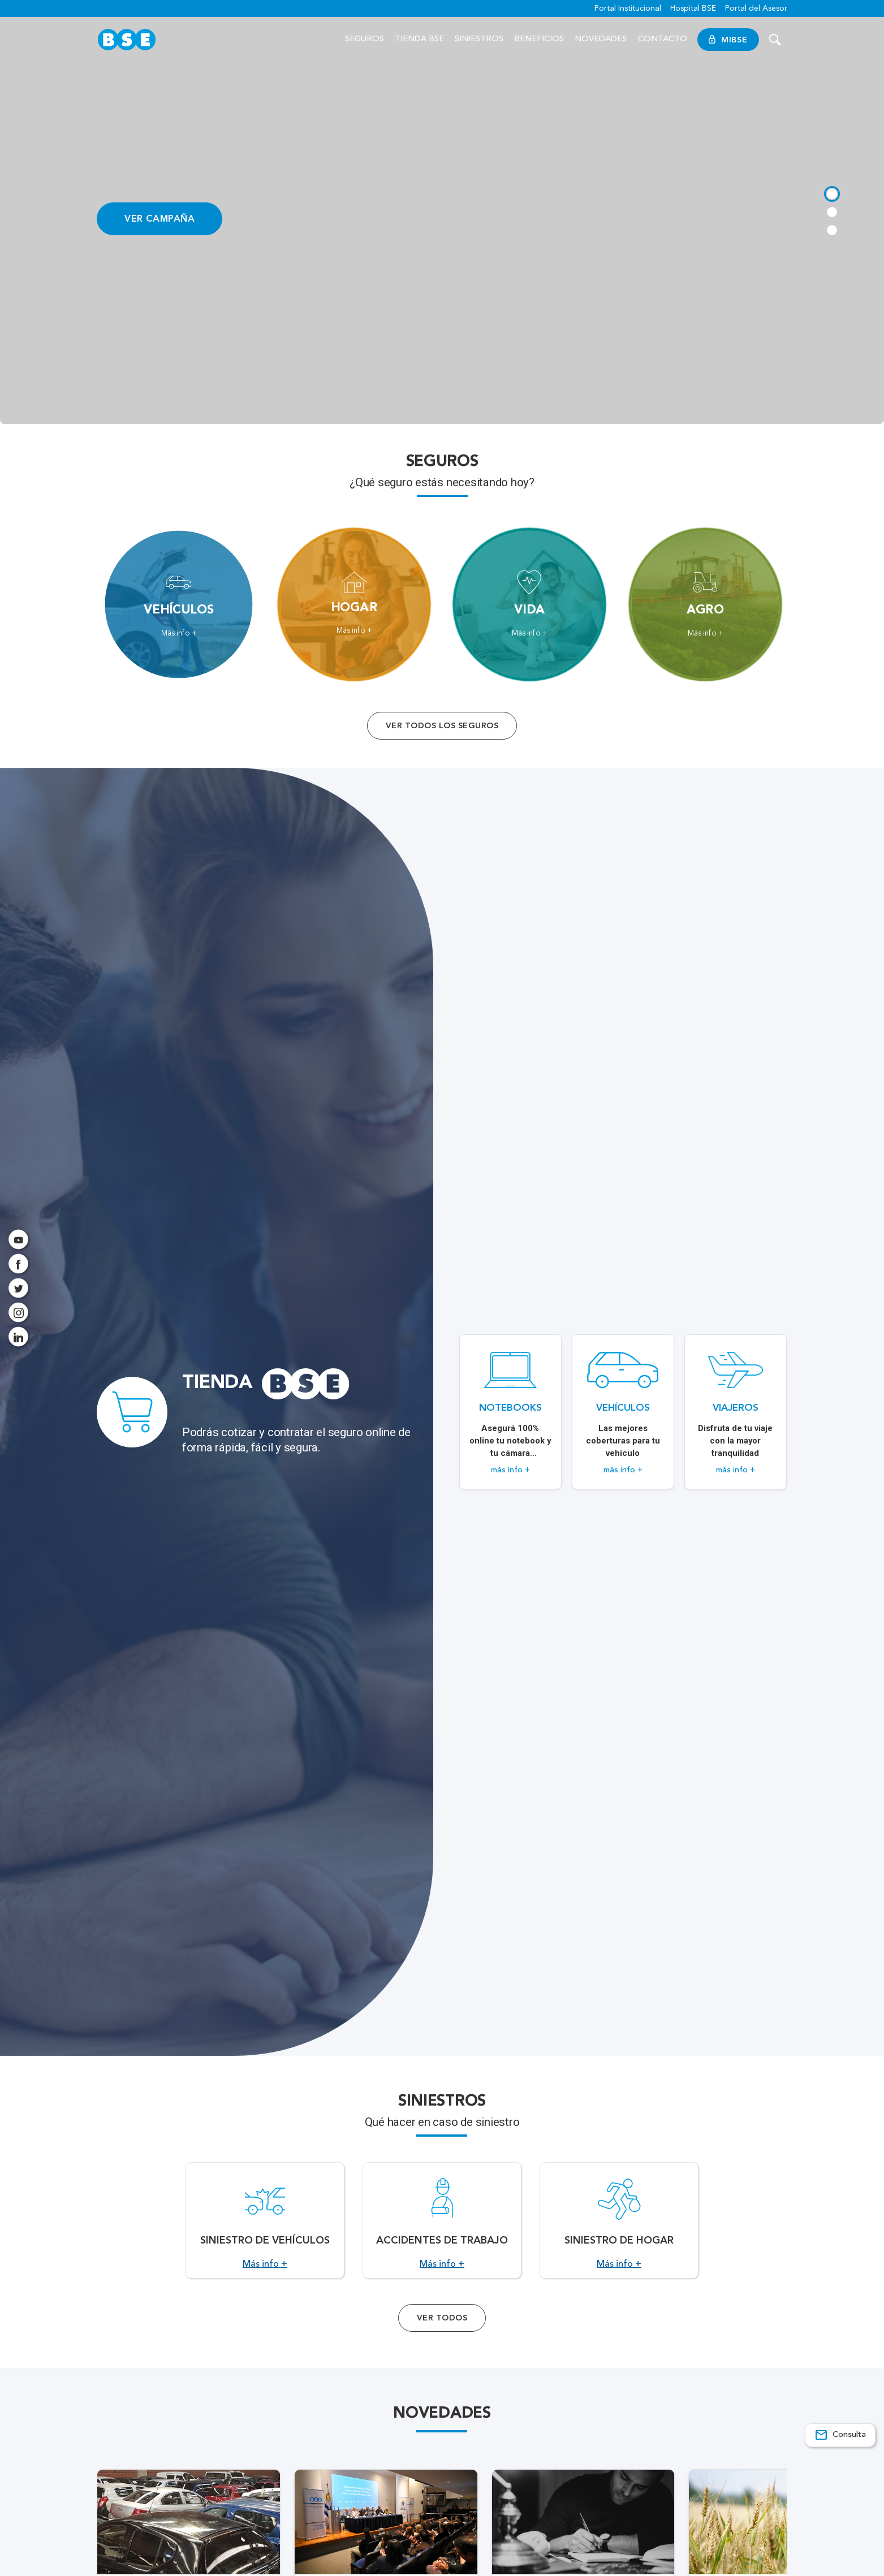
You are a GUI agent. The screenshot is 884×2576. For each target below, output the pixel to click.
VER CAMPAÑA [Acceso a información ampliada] (160, 218)
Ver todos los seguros (442, 726)
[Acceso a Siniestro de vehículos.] (265, 2235)
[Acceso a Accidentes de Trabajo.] (442, 2235)
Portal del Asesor (756, 8)
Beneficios (539, 39)
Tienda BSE (419, 39)
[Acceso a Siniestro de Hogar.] (619, 2235)
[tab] (831, 192)
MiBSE (728, 39)
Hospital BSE (693, 8)
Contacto (662, 39)
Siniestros (479, 39)
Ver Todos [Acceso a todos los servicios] (442, 2346)
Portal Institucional (627, 8)
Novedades (601, 39)
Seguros (364, 39)
